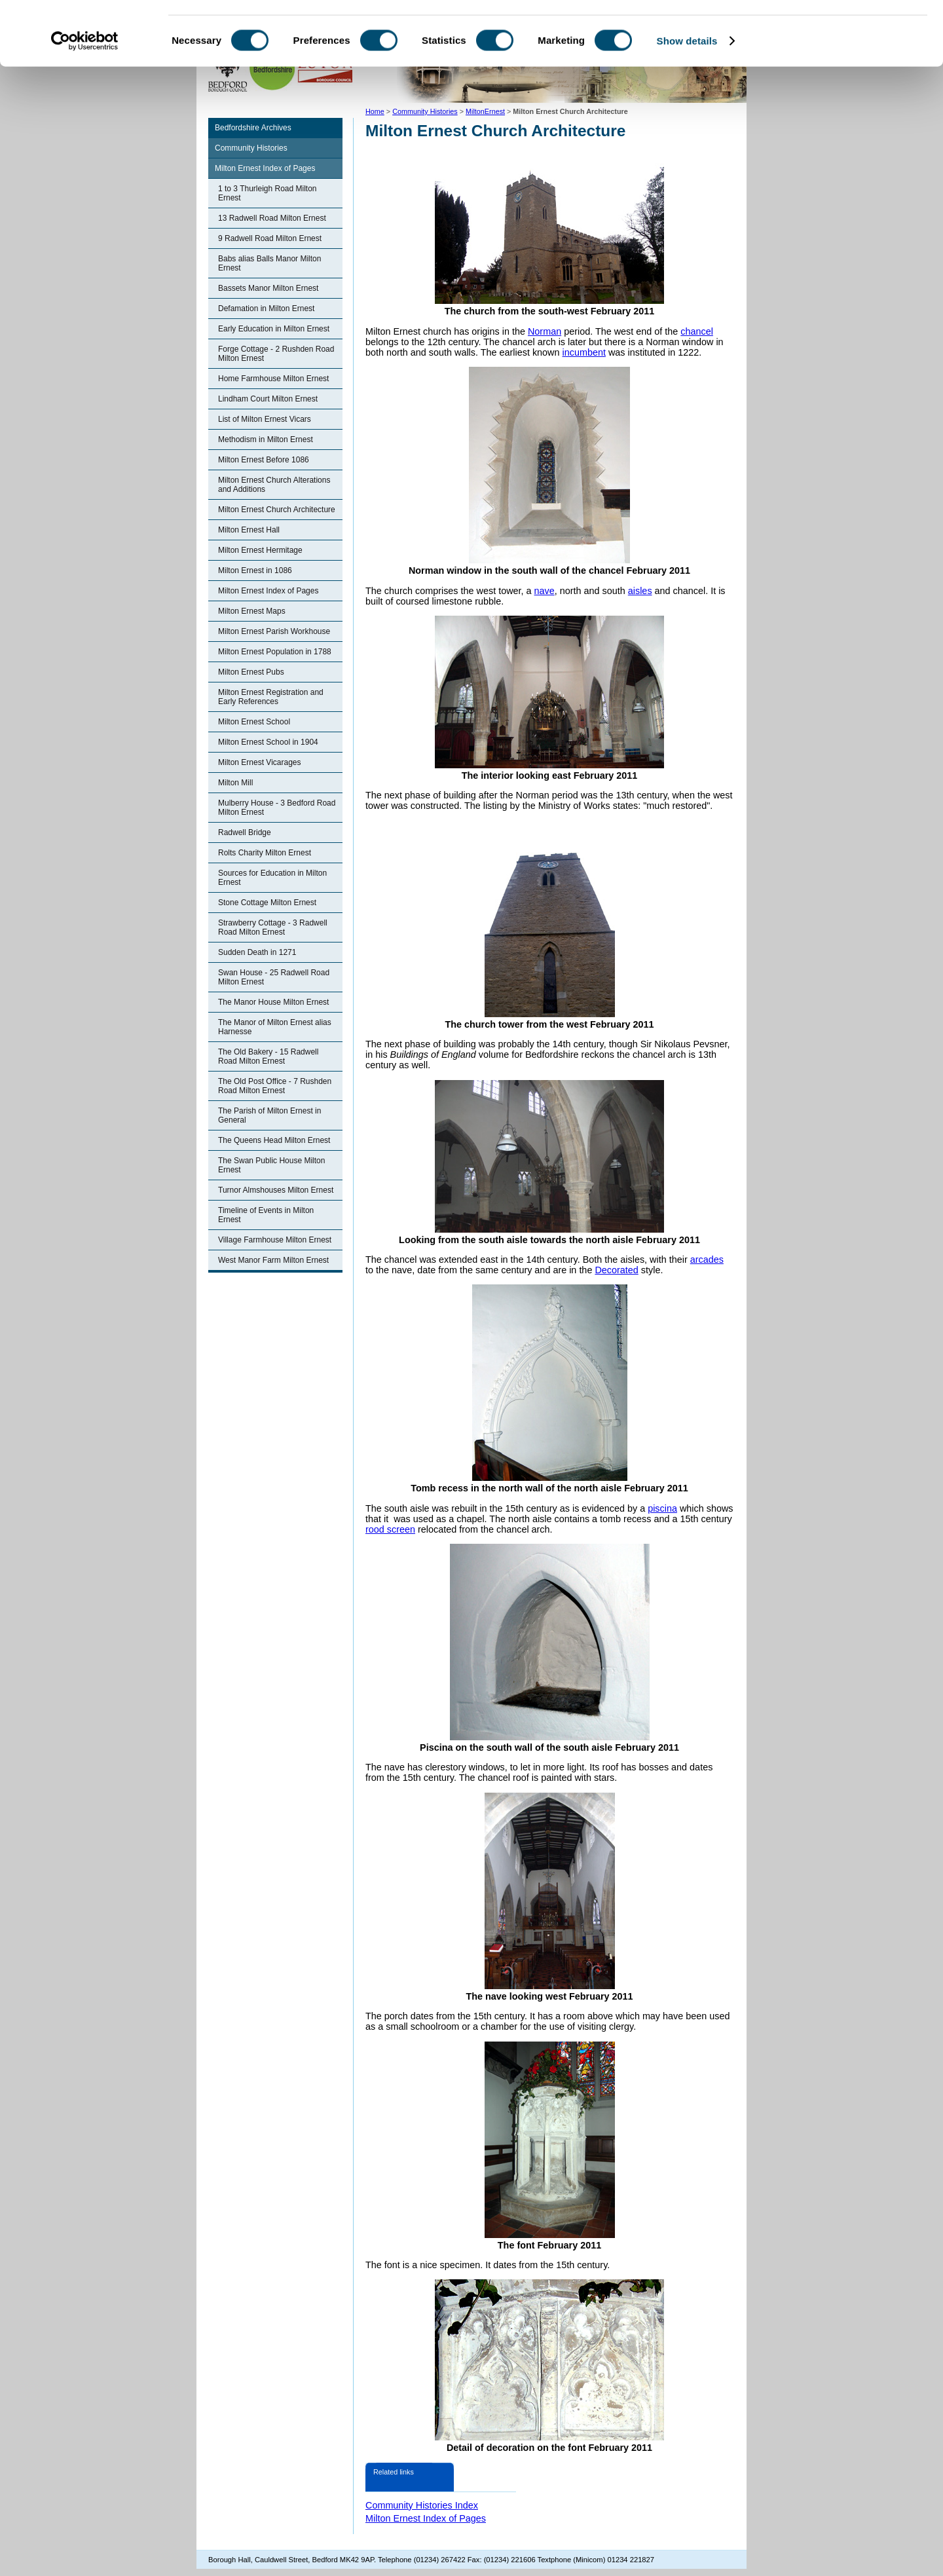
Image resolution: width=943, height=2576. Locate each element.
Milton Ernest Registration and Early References (271, 697)
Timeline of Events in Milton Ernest (266, 1215)
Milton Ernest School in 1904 (268, 742)
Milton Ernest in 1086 (255, 570)
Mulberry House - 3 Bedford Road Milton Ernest (276, 807)
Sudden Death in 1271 (257, 952)
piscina (662, 1508)
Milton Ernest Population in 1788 (274, 651)
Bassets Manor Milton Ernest (268, 288)
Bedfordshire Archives (253, 127)
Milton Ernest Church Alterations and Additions (274, 485)
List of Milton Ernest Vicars (264, 419)
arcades (707, 1259)
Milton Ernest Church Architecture (276, 509)
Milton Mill (235, 782)
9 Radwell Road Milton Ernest (270, 238)
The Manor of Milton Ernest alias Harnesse (274, 1027)
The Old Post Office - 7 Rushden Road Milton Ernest (274, 1086)
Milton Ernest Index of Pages (265, 168)
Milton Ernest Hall (249, 529)
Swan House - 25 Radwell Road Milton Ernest (273, 977)
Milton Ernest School (254, 721)
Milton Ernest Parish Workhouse (274, 631)
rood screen (390, 1529)
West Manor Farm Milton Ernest (273, 1260)
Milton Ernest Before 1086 (263, 459)
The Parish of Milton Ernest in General (269, 1115)
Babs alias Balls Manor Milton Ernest (269, 263)
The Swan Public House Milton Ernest (271, 1165)
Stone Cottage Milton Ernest (267, 902)
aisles (640, 591)
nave (544, 591)
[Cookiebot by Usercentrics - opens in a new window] (85, 101)
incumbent (584, 352)
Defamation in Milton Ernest (266, 308)
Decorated (616, 1270)
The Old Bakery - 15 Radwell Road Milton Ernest (268, 1056)
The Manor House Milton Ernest (273, 1002)
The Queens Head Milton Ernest (274, 1140)
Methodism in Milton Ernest (265, 439)
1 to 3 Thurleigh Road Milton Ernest (267, 193)
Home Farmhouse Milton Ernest (273, 378)
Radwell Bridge (244, 832)
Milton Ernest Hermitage (260, 550)
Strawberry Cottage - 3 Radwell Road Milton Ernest (272, 927)
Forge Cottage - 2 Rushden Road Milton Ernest (276, 354)
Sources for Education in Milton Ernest (272, 877)
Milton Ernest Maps (252, 611)
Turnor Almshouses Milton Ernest (275, 1190)
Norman (544, 331)
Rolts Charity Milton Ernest (264, 852)
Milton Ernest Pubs (251, 672)
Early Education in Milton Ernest (273, 328)
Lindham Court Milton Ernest (268, 398)
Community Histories (251, 148)
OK (833, 32)
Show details (687, 100)
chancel (696, 331)
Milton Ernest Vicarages (259, 762)
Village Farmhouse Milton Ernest (274, 1239)
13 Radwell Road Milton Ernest (272, 218)
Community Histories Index (421, 2505)
